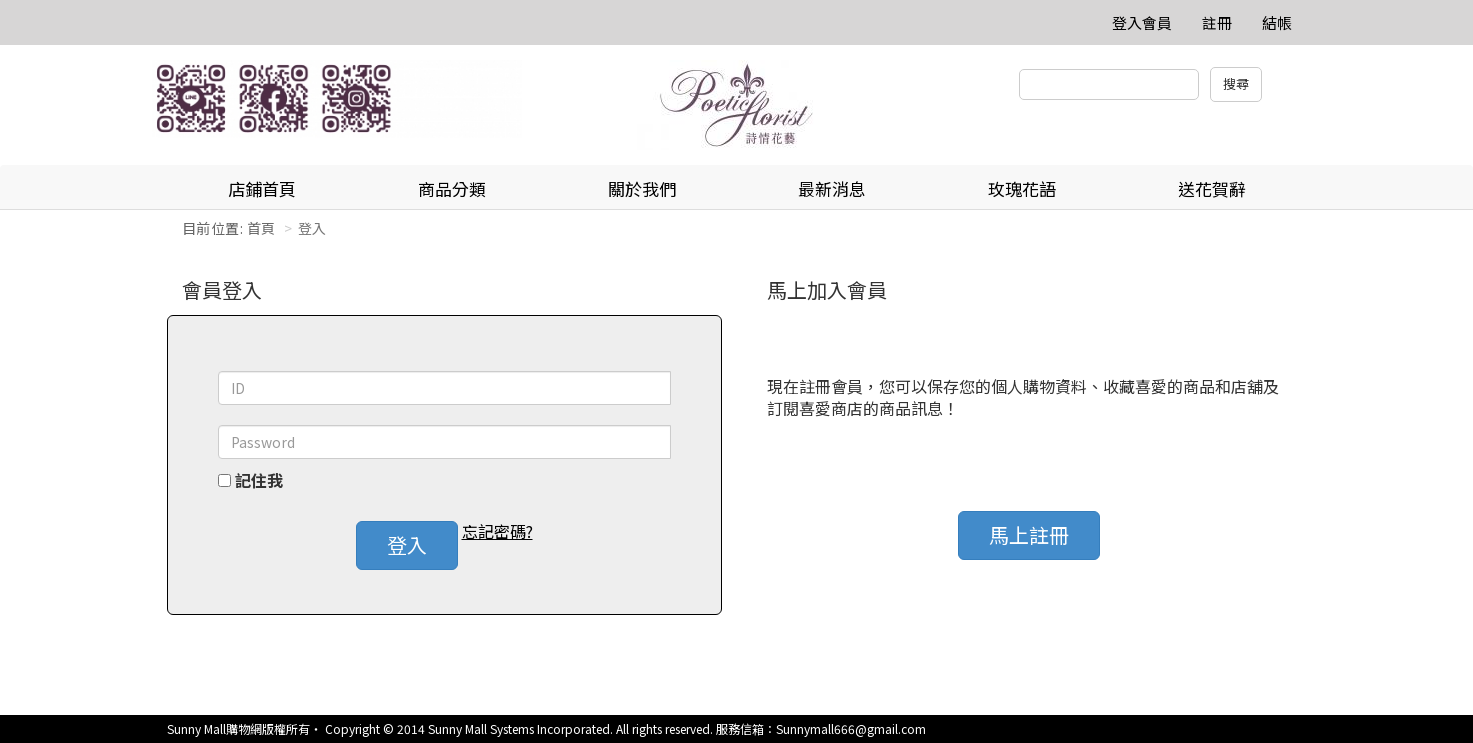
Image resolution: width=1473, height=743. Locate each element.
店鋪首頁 (262, 188)
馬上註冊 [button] (1029, 534)
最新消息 (832, 188)
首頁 (261, 228)
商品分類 (452, 188)
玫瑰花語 (1022, 188)
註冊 (1217, 22)
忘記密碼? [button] (497, 531)
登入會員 (1142, 22)
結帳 (1277, 22)
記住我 (259, 480)
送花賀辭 (1212, 188)
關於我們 (642, 188)
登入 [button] (407, 544)
